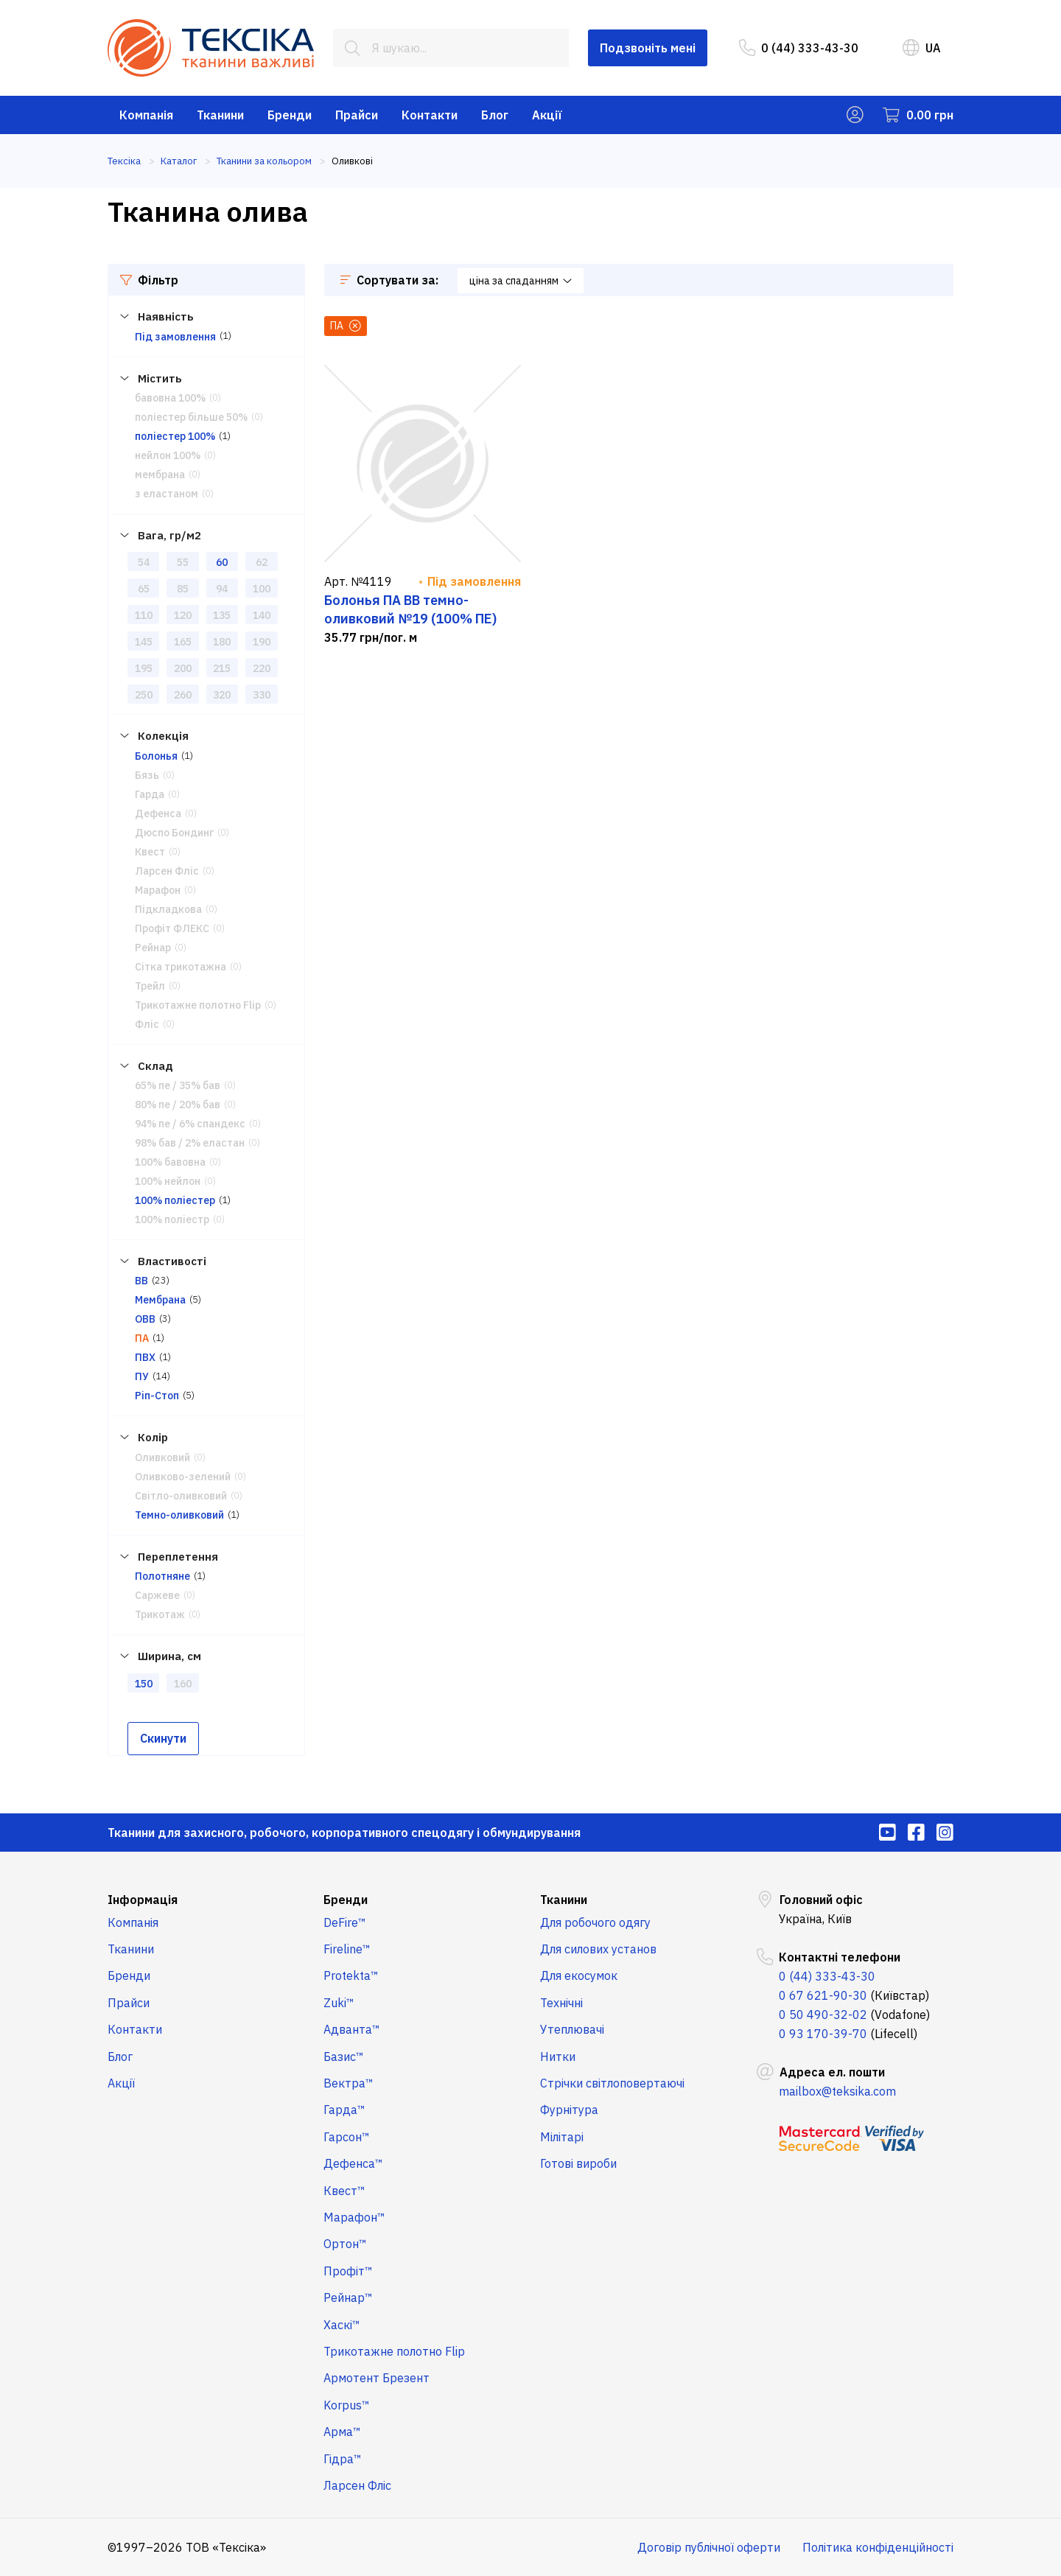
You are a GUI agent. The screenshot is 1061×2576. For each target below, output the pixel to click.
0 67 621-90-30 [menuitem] (823, 1995)
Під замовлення (175, 336)
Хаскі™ (341, 2324)
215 (222, 668)
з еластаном (166, 493)
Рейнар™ (348, 2297)
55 (183, 562)
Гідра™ (342, 2458)
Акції (547, 115)
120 (183, 615)
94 (222, 588)
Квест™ (344, 2190)
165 (183, 641)
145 (144, 641)
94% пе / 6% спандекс (190, 1123)
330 (261, 694)
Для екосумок (578, 1975)
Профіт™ (348, 2271)
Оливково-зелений (183, 1476)
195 (144, 668)
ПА (142, 1338)
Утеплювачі (572, 2029)
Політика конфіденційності (877, 2547)
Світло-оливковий (181, 1495)
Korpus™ (346, 2405)
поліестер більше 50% (191, 417)
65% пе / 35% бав (177, 1085)
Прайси (356, 115)
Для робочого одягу (595, 1922)
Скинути (163, 1738)
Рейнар (153, 947)
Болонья (156, 756)
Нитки (557, 2056)
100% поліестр (172, 1219)
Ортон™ (345, 2243)
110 (144, 615)
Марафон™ (354, 2217)
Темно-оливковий (179, 1515)
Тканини (220, 115)
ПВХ (145, 1357)
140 (261, 615)
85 (183, 588)
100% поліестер (175, 1200)
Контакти (430, 115)
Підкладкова (168, 909)
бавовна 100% (170, 398)
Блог (494, 115)
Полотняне (162, 1576)
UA (922, 48)
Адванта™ (351, 2029)
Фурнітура (569, 2109)
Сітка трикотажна (180, 966)
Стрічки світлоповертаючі (612, 2083)
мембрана (160, 474)
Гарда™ (344, 2109)
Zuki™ (338, 2002)
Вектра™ (348, 2083)
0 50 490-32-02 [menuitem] (823, 2014)
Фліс (147, 1024)
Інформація (143, 1899)
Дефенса (158, 813)
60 (222, 562)
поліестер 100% (175, 436)
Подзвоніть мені (648, 48)
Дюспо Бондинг (174, 832)
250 (144, 694)
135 (222, 615)
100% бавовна (170, 1162)
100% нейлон (167, 1181)
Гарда (149, 794)
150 (144, 1683)
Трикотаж (160, 1614)
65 (144, 588)
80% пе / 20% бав (177, 1104)
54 (144, 562)
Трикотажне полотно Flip (198, 1005)
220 (261, 668)
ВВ (141, 1280)
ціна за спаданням (520, 280)
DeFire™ (344, 1922)
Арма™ (342, 2431)
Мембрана (160, 1299)
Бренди (289, 115)
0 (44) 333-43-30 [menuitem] (798, 48)
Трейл (150, 986)
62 (261, 562)
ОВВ (145, 1319)
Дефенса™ (353, 2163)
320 (222, 694)
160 (183, 1683)
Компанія (146, 115)
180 (222, 641)
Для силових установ (598, 1949)
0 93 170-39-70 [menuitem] (823, 2033)
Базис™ (343, 2056)
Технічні (561, 2002)
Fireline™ (347, 1949)
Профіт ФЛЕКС (172, 928)
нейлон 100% (167, 455)
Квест (150, 851)
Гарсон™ (346, 2136)
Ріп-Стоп (157, 1395)
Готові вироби (578, 2163)
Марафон (158, 890)
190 (261, 641)
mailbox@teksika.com (837, 2091)
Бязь (147, 775)
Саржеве (157, 1595)
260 (183, 694)
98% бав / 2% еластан (190, 1142)
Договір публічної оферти (708, 2547)
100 (261, 588)
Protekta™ (351, 1975)
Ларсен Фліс (167, 871)
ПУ (142, 1376)
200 (183, 668)
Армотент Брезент (376, 2377)
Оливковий (162, 1457)
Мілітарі (562, 2136)
